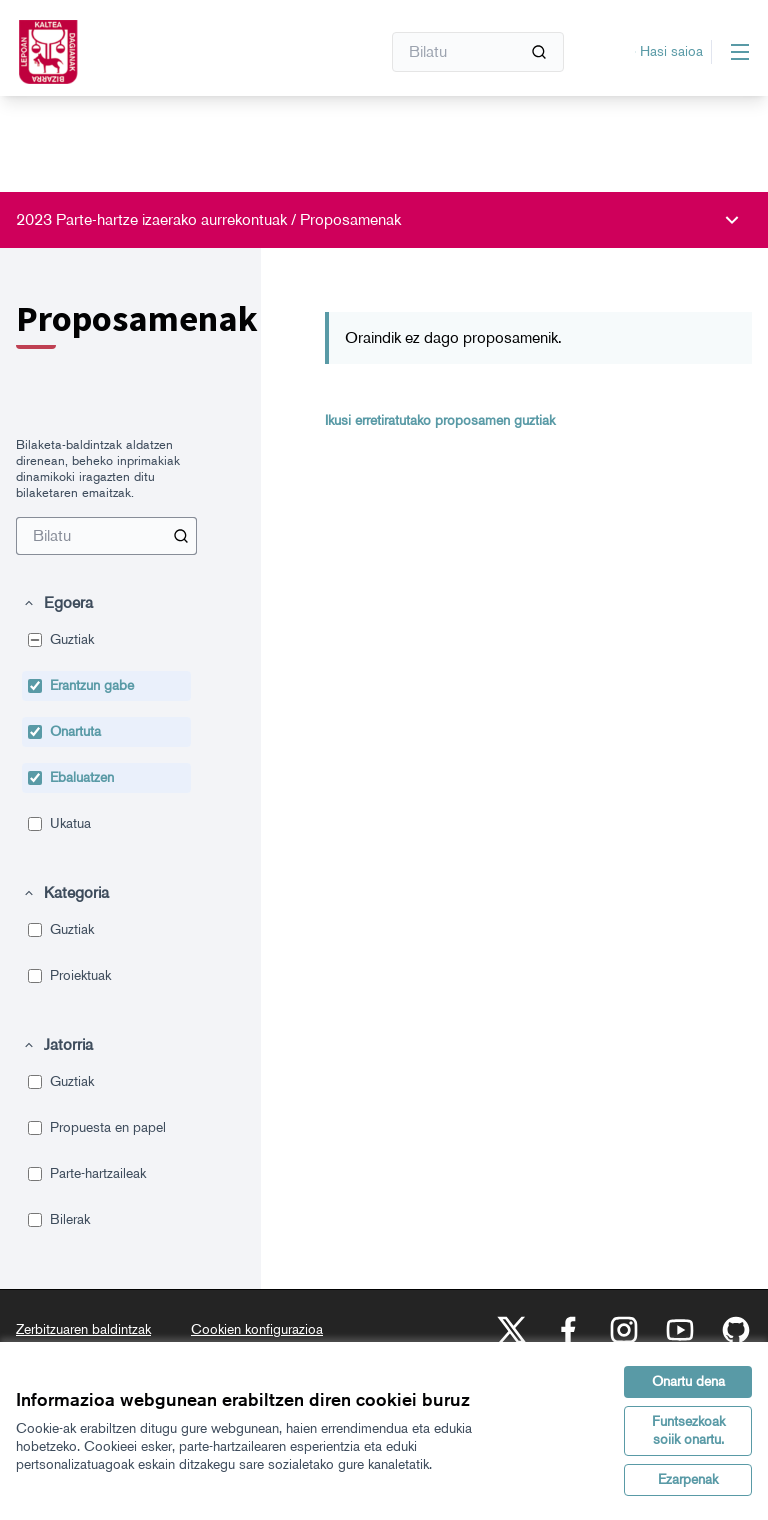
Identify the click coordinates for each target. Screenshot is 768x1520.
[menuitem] (106, 536)
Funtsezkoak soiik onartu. (688, 1430)
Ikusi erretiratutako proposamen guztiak (440, 420)
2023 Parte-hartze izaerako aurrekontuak (153, 219)
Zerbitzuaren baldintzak (83, 1329)
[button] (57, 603)
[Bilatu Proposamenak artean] (106, 536)
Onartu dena (688, 1381)
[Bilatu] (478, 52)
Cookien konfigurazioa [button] (257, 1329)
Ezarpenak (688, 1479)
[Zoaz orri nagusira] (149, 52)
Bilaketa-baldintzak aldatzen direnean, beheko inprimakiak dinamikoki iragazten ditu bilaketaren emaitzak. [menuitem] (98, 468)
